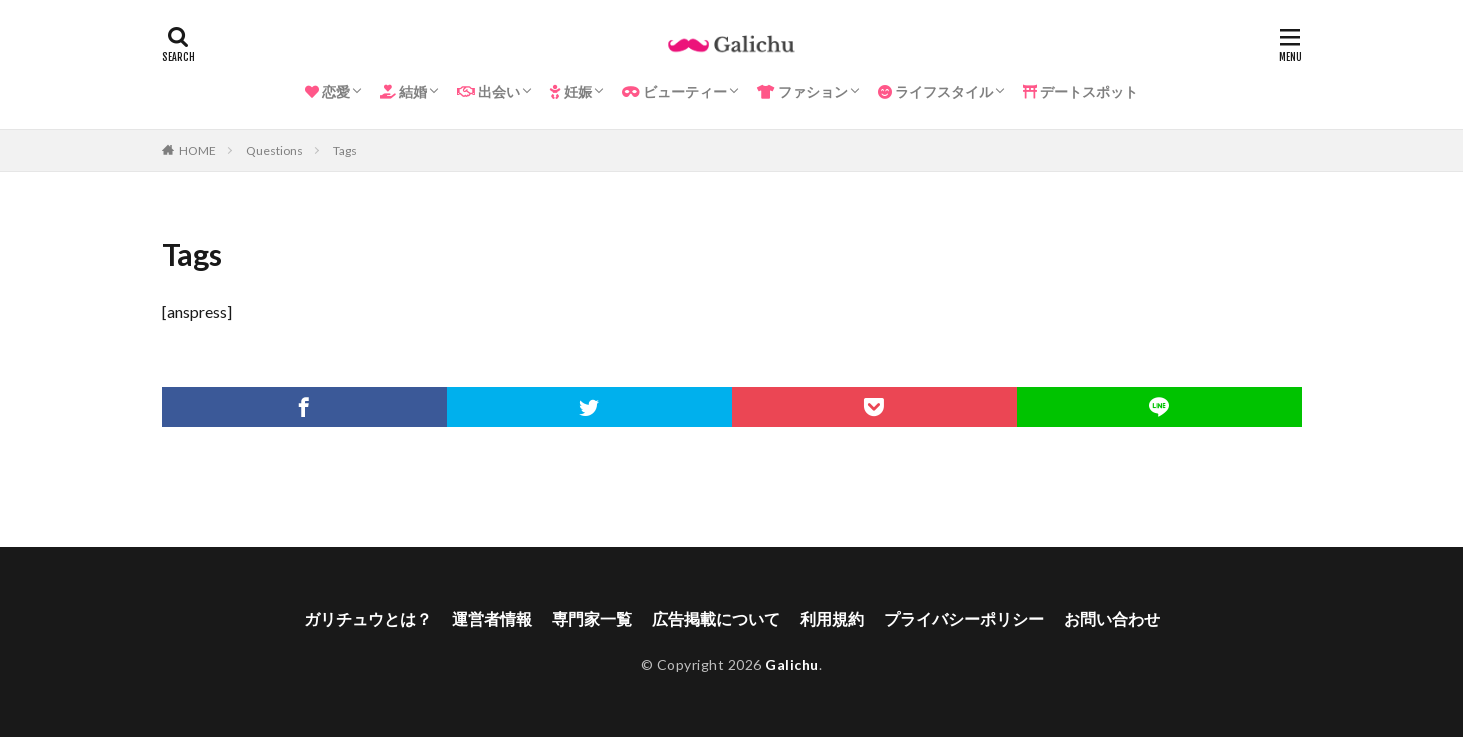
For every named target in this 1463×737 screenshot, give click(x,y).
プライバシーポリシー (964, 618)
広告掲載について (716, 618)
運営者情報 (492, 618)
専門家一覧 (592, 618)
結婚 (403, 91)
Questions (274, 150)
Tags (345, 150)
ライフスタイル (935, 91)
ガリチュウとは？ (368, 618)
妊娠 (571, 91)
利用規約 (832, 618)
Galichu (792, 664)
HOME (197, 150)
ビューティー (674, 91)
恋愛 (327, 91)
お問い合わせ (1112, 618)
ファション (802, 91)
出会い (488, 91)
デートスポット (1080, 91)
